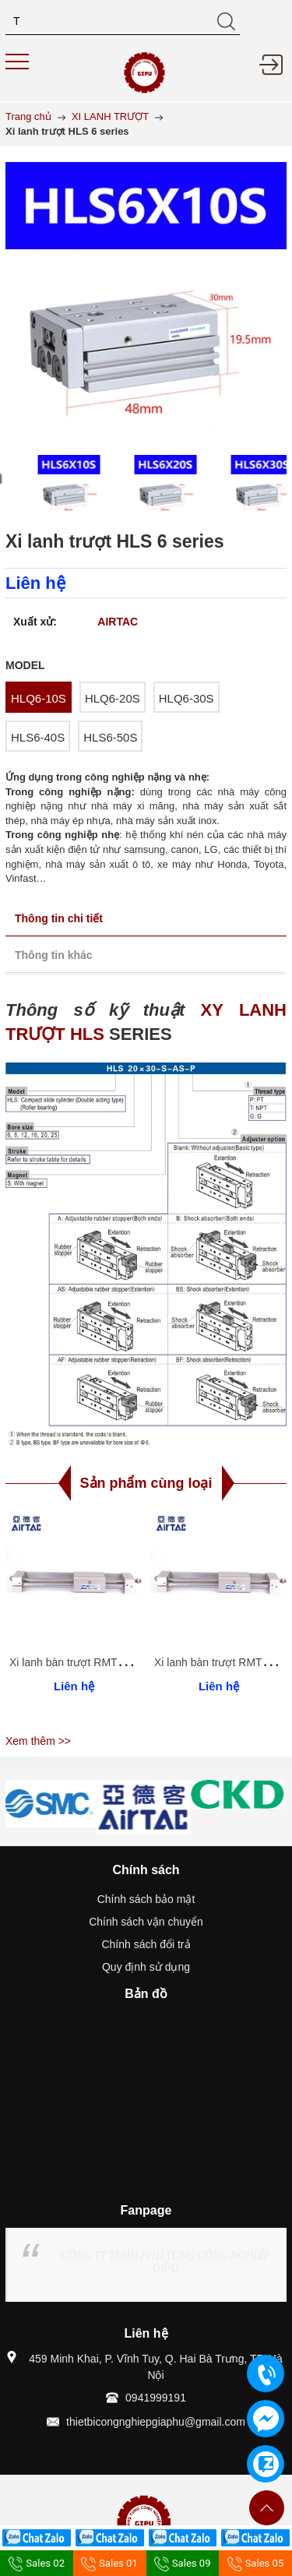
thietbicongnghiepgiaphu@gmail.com (155, 2422)
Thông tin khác (54, 955)
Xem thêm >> (38, 1741)
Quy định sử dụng (146, 1967)
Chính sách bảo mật (146, 1899)
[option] (49, 486)
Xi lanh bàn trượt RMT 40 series (86, 1662)
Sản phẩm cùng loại (146, 1483)
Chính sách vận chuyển (146, 1921)
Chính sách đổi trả (145, 1944)
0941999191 (155, 2397)
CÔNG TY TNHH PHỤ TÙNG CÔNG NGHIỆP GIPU (165, 2262)
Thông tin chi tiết (59, 918)
